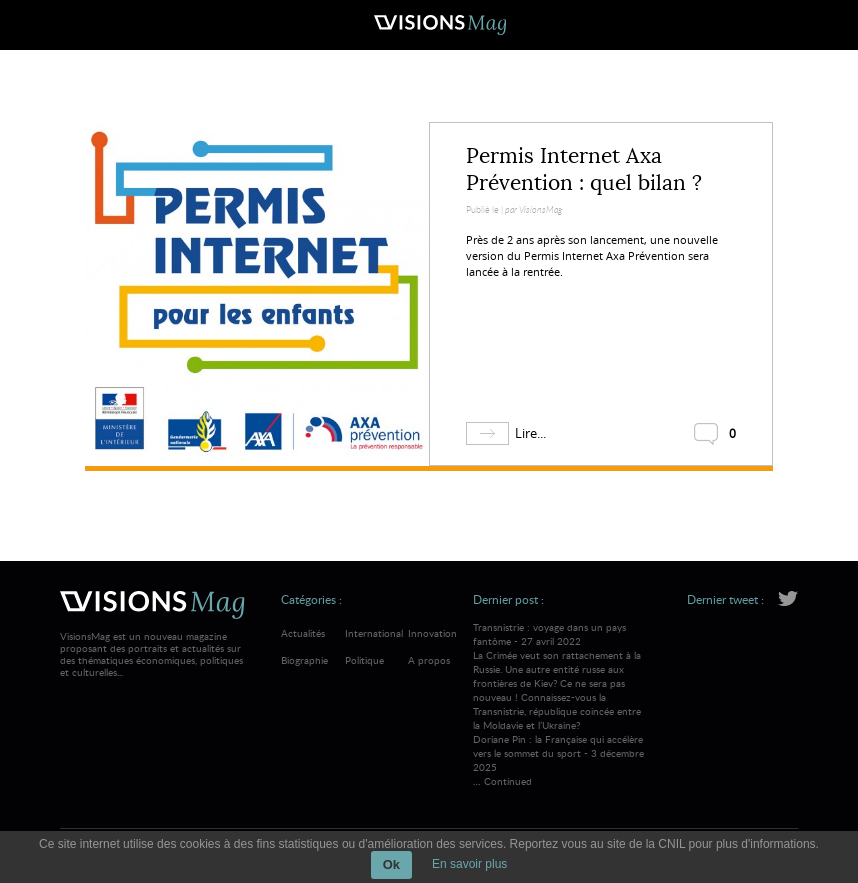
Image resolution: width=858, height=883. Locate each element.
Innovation (432, 633)
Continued (508, 781)
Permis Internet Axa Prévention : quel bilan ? (584, 169)
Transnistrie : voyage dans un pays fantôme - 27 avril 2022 (561, 676)
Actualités (303, 633)
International (374, 633)
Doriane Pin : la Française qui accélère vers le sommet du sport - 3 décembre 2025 (558, 753)
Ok (391, 864)
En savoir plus (469, 864)
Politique (364, 660)
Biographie (304, 660)
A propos (429, 660)
